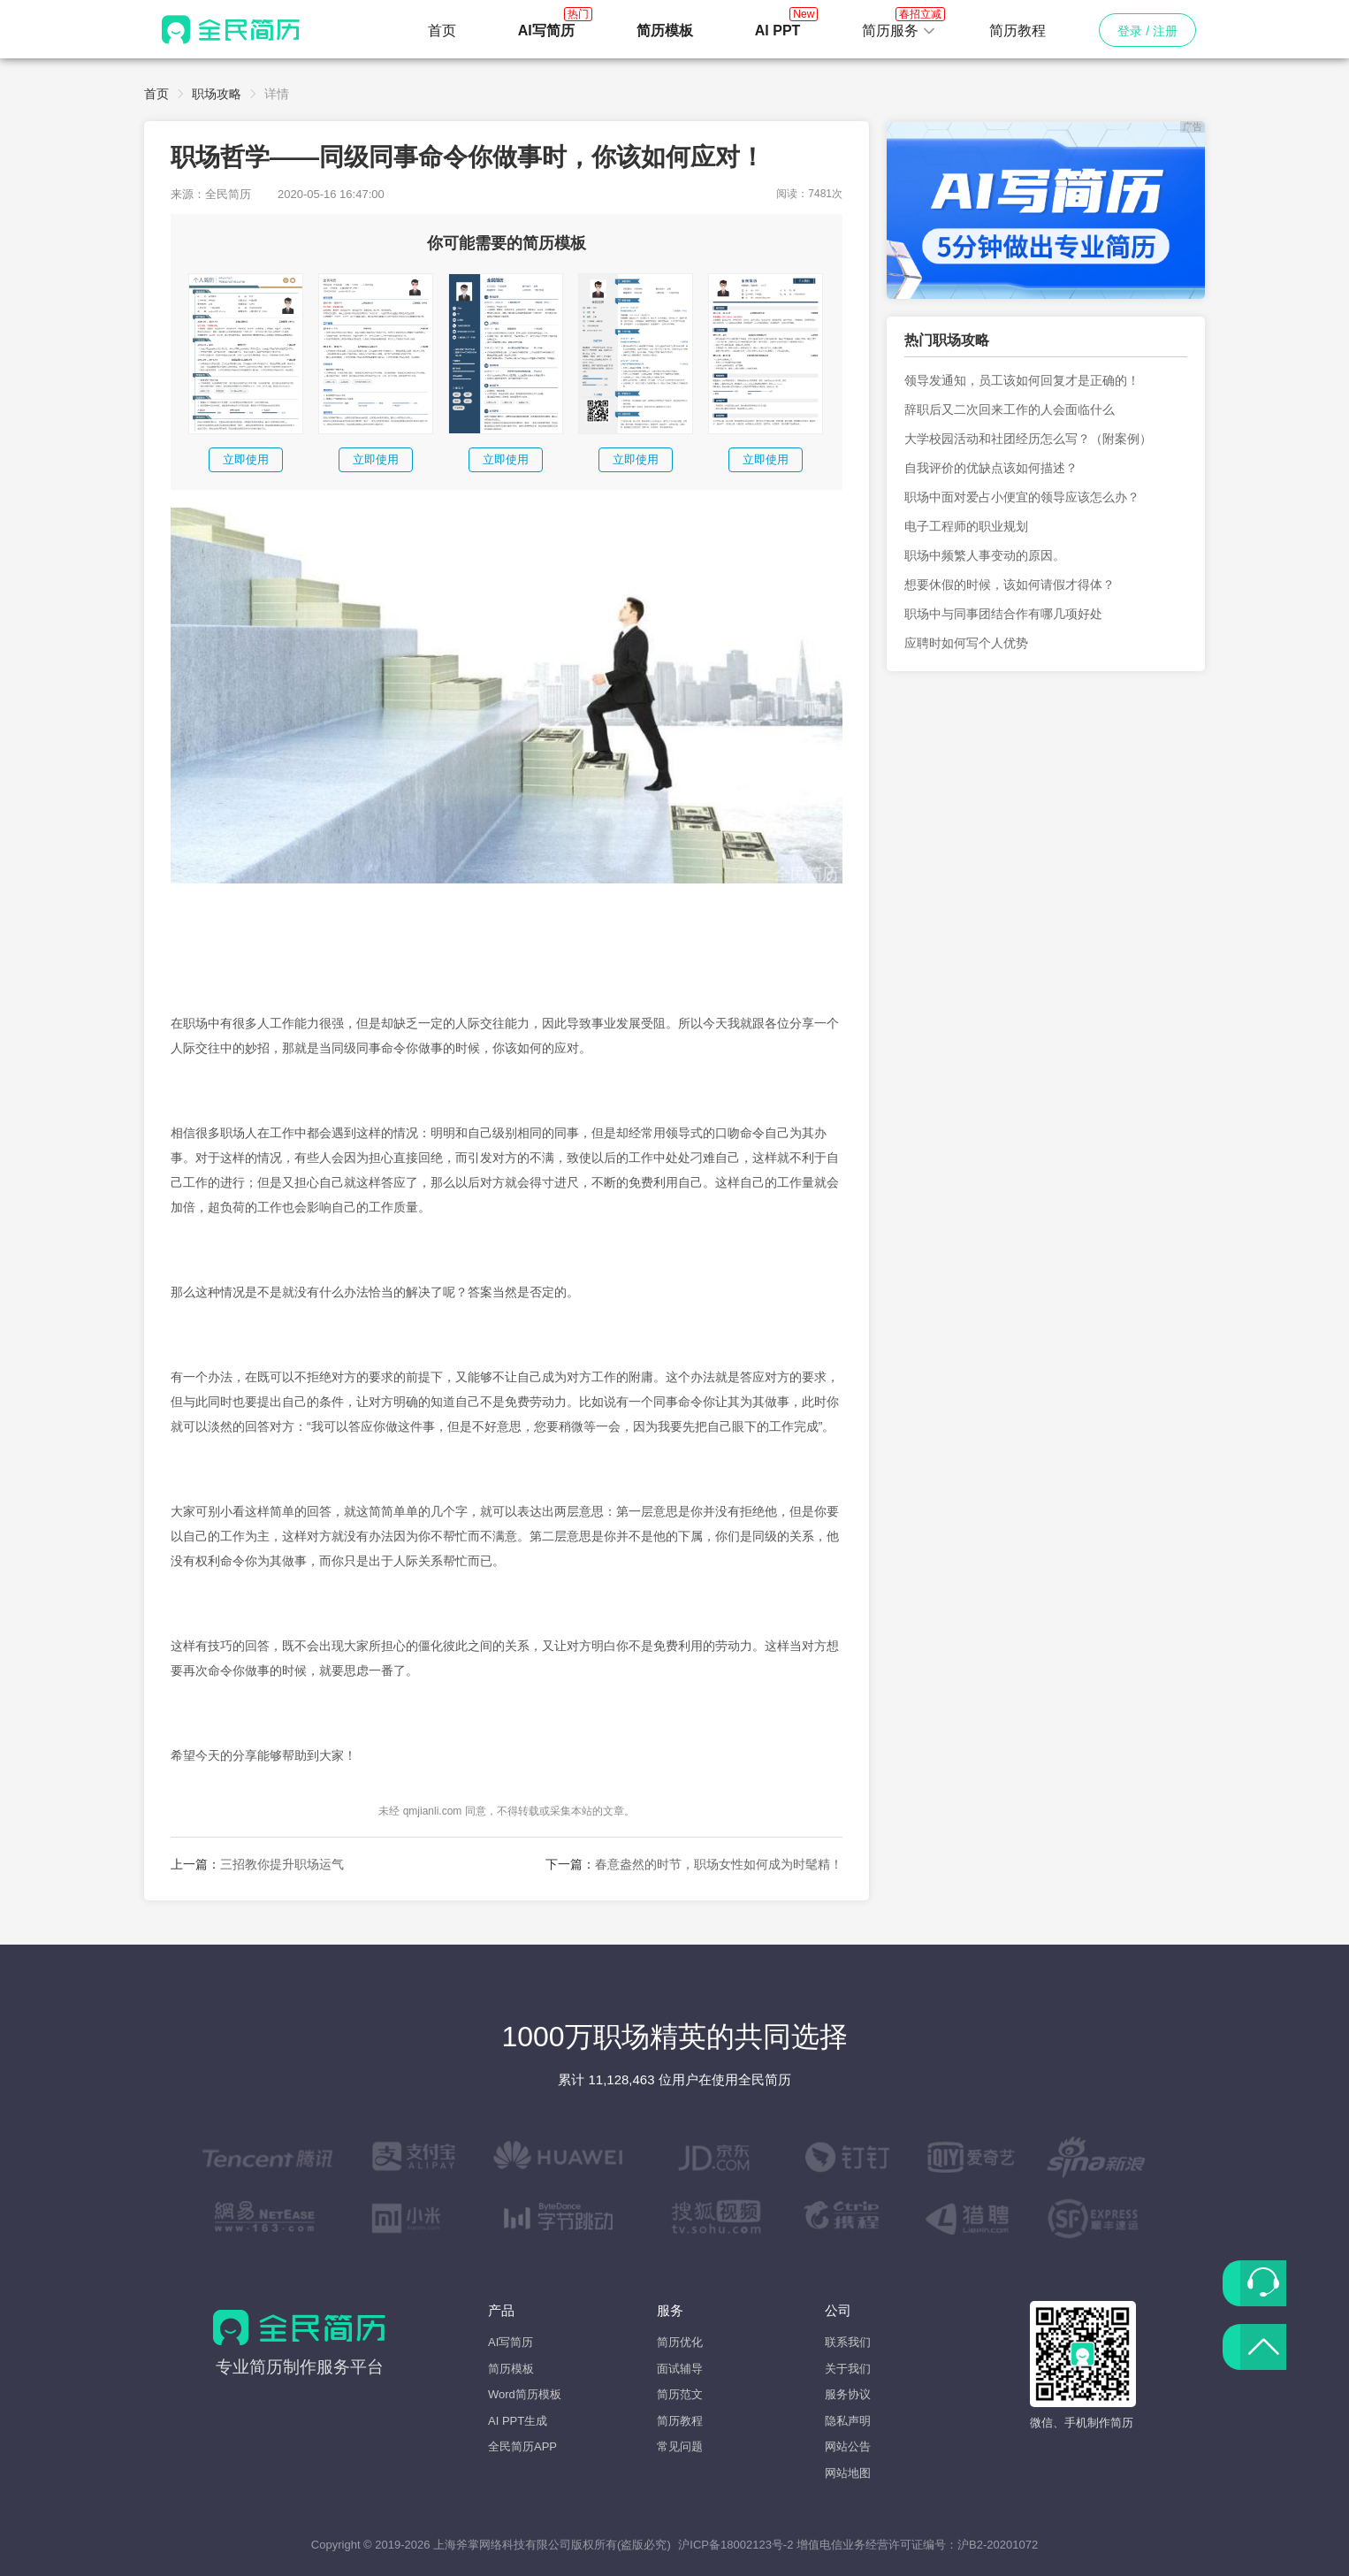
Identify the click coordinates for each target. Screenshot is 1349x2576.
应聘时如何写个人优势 (966, 643)
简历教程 (1017, 30)
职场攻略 (216, 94)
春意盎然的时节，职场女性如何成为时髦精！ (718, 1864)
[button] (899, 31)
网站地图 (848, 2473)
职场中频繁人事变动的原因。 (984, 555)
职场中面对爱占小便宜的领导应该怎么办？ (1021, 497)
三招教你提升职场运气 (282, 1864)
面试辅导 (680, 2368)
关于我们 (848, 2368)
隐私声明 (848, 2420)
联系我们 (848, 2342)
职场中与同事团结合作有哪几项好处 (1003, 614)
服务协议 (848, 2394)
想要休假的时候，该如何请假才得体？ (1009, 584)
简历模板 (511, 2368)
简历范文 (680, 2394)
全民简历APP (522, 2446)
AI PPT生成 (517, 2420)
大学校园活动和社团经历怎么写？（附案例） (1028, 439)
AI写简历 (510, 2342)
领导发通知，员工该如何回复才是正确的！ (1021, 380)
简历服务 (899, 25)
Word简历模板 (524, 2394)
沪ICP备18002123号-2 (735, 2544)
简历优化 (680, 2342)
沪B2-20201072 (997, 2544)
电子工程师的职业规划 (966, 526)
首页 (442, 30)
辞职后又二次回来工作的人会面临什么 (1009, 409)
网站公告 (848, 2446)
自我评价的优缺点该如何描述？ (991, 468)
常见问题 (680, 2446)
